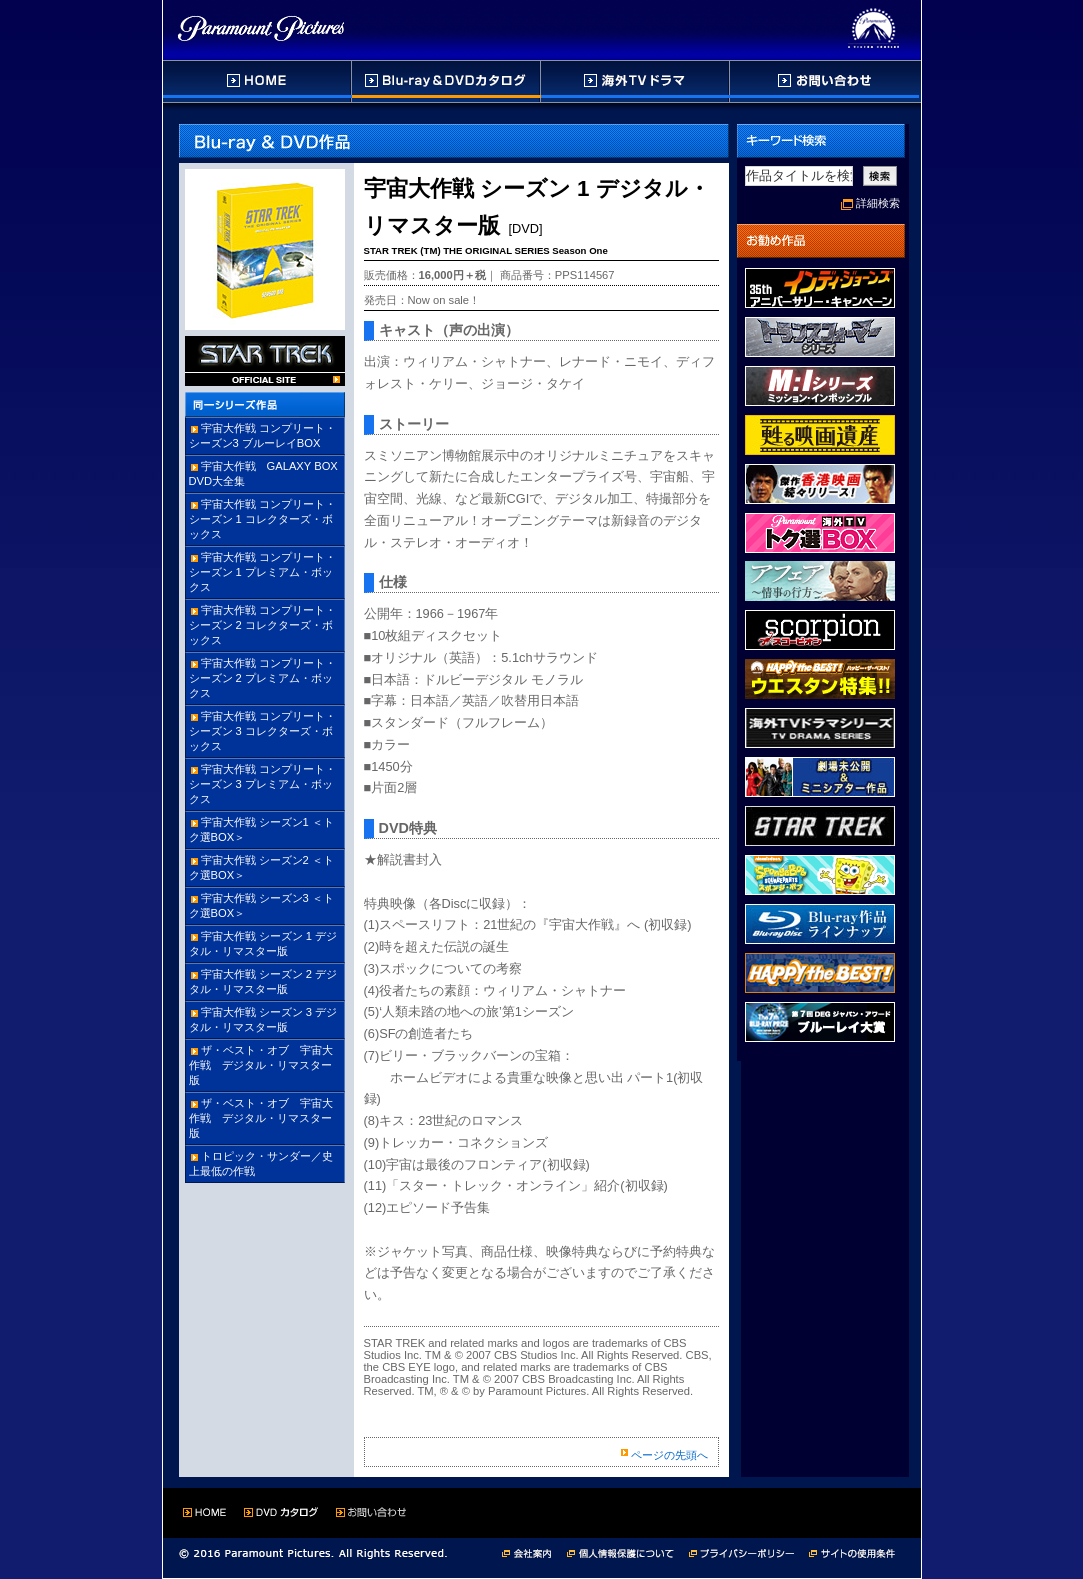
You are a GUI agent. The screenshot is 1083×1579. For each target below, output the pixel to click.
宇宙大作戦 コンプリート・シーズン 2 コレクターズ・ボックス (262, 625)
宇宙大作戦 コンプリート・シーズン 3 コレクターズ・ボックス (262, 731)
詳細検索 (878, 203)
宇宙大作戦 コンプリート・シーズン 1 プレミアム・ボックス (262, 572)
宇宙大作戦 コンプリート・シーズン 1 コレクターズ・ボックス (262, 519)
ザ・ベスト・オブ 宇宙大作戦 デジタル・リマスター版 (261, 1065)
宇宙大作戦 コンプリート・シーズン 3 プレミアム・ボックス (262, 784)
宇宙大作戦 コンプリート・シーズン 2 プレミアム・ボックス (262, 678)
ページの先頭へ (669, 1455)
